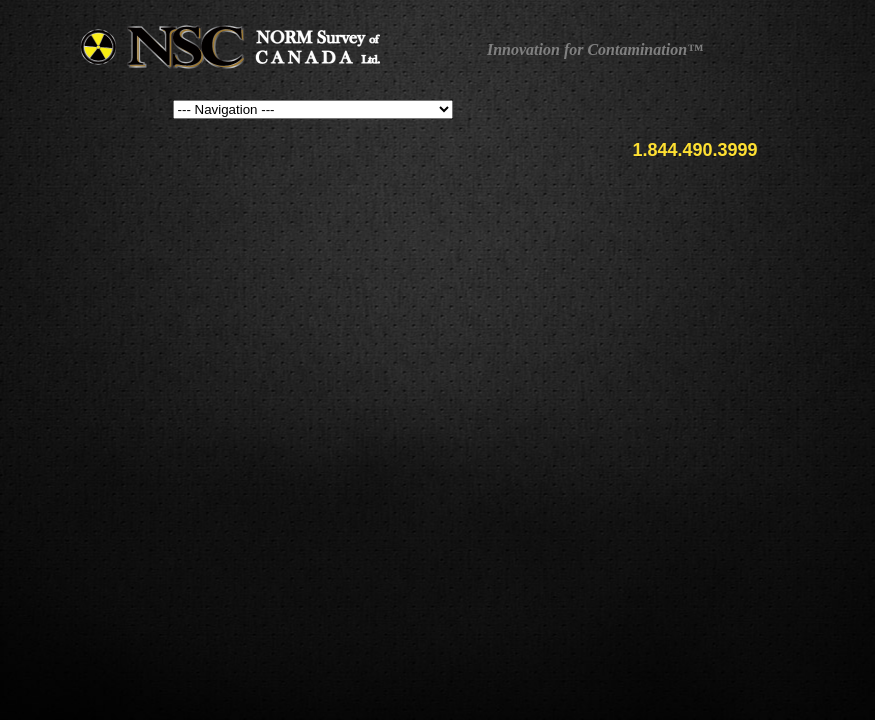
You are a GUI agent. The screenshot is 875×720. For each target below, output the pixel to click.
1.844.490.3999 (694, 150)
